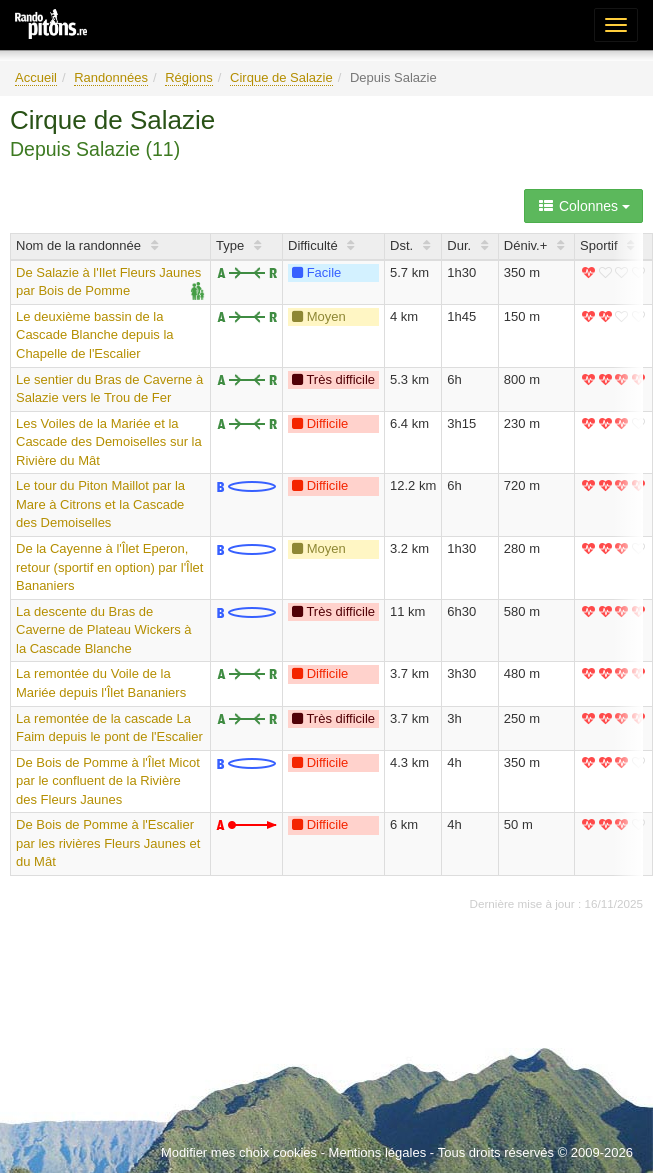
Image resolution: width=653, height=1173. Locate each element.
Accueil (36, 77)
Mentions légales (378, 1152)
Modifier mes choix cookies (239, 1152)
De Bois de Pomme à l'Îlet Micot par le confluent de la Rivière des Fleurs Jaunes (108, 781)
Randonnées (111, 77)
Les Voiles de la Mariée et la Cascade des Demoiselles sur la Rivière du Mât (109, 442)
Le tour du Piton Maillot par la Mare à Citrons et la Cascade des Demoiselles (100, 504)
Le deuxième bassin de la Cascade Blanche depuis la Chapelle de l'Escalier (95, 335)
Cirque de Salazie (281, 77)
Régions (189, 77)
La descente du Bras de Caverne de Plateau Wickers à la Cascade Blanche (104, 630)
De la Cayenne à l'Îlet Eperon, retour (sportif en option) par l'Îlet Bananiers (109, 567)
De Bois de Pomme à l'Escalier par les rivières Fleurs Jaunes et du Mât (108, 843)
